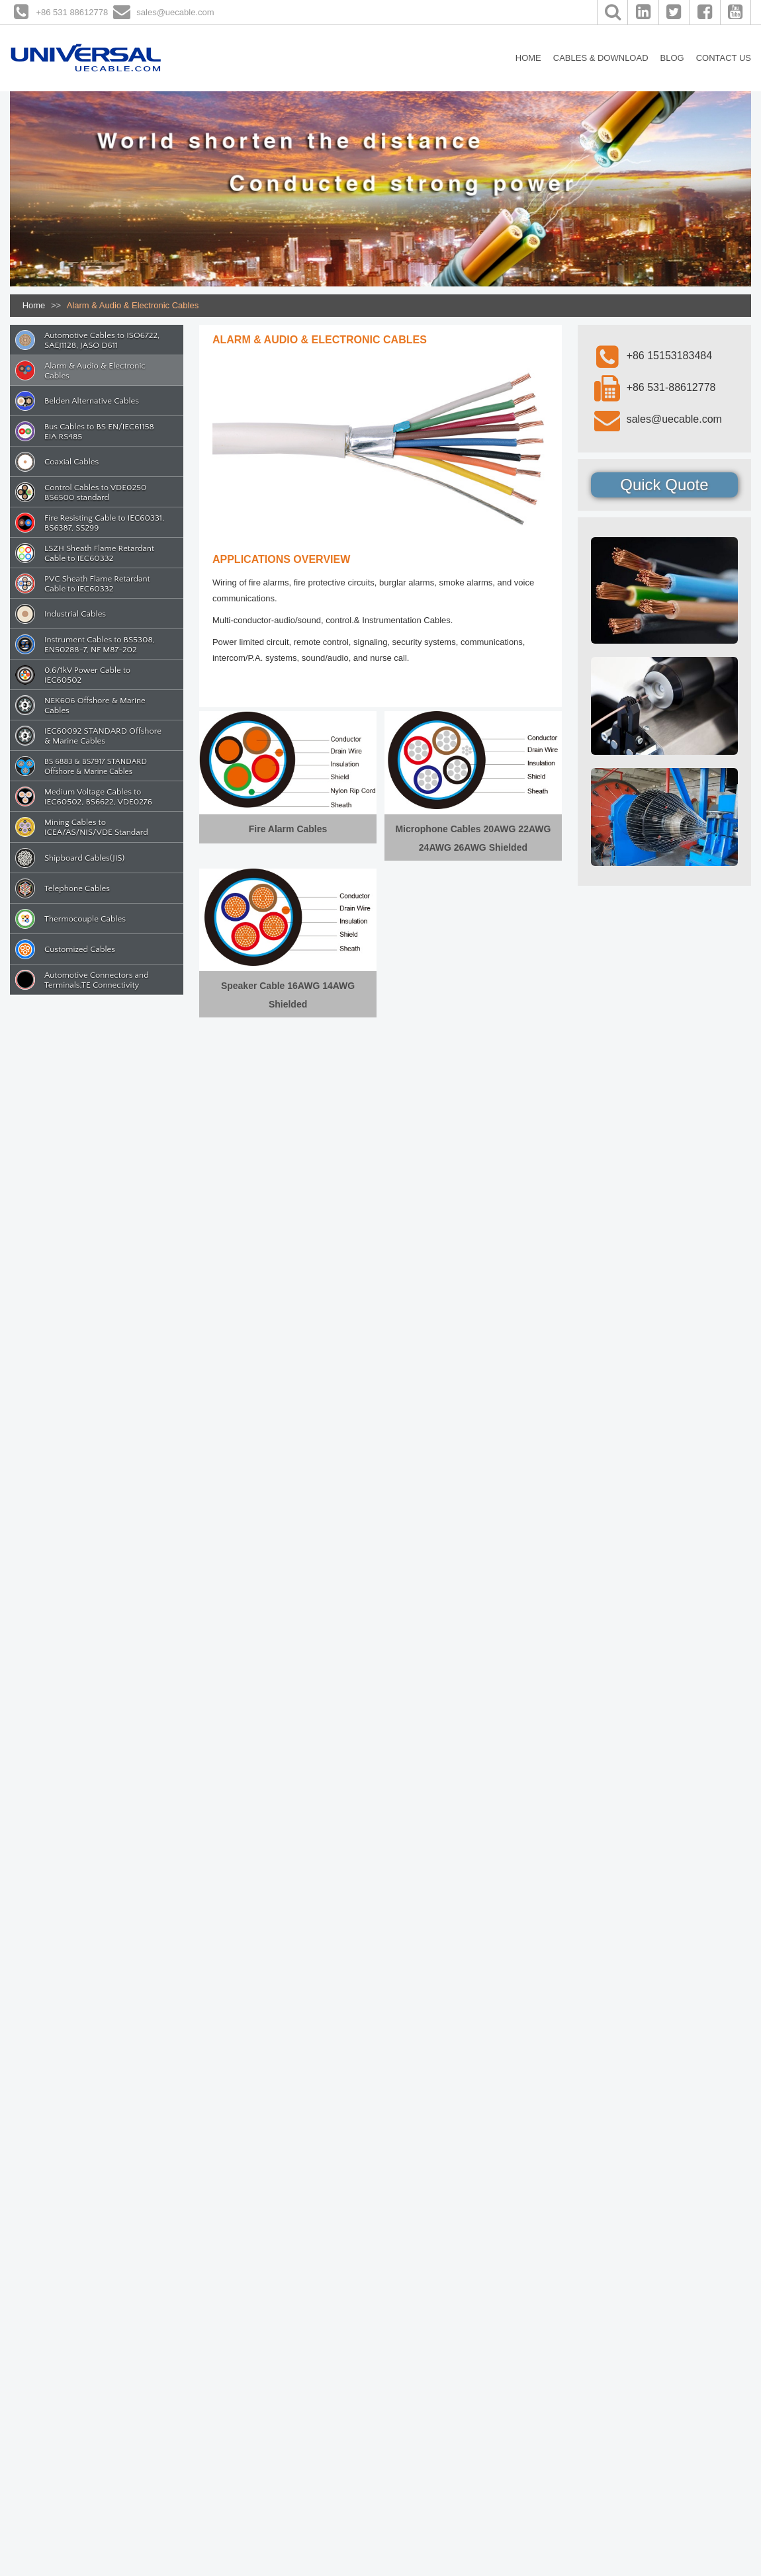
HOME (528, 58)
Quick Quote (664, 485)
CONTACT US (723, 58)
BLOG (672, 58)
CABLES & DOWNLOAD (601, 58)
